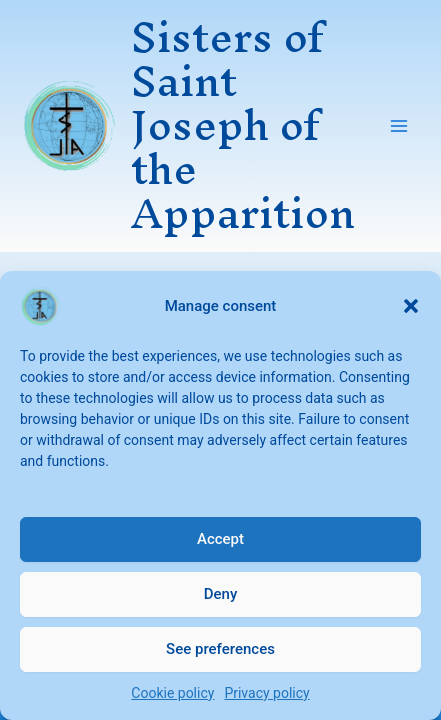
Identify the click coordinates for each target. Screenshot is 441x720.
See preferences (220, 649)
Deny (221, 594)
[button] (411, 306)
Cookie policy (172, 693)
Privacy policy (266, 693)
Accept (220, 539)
